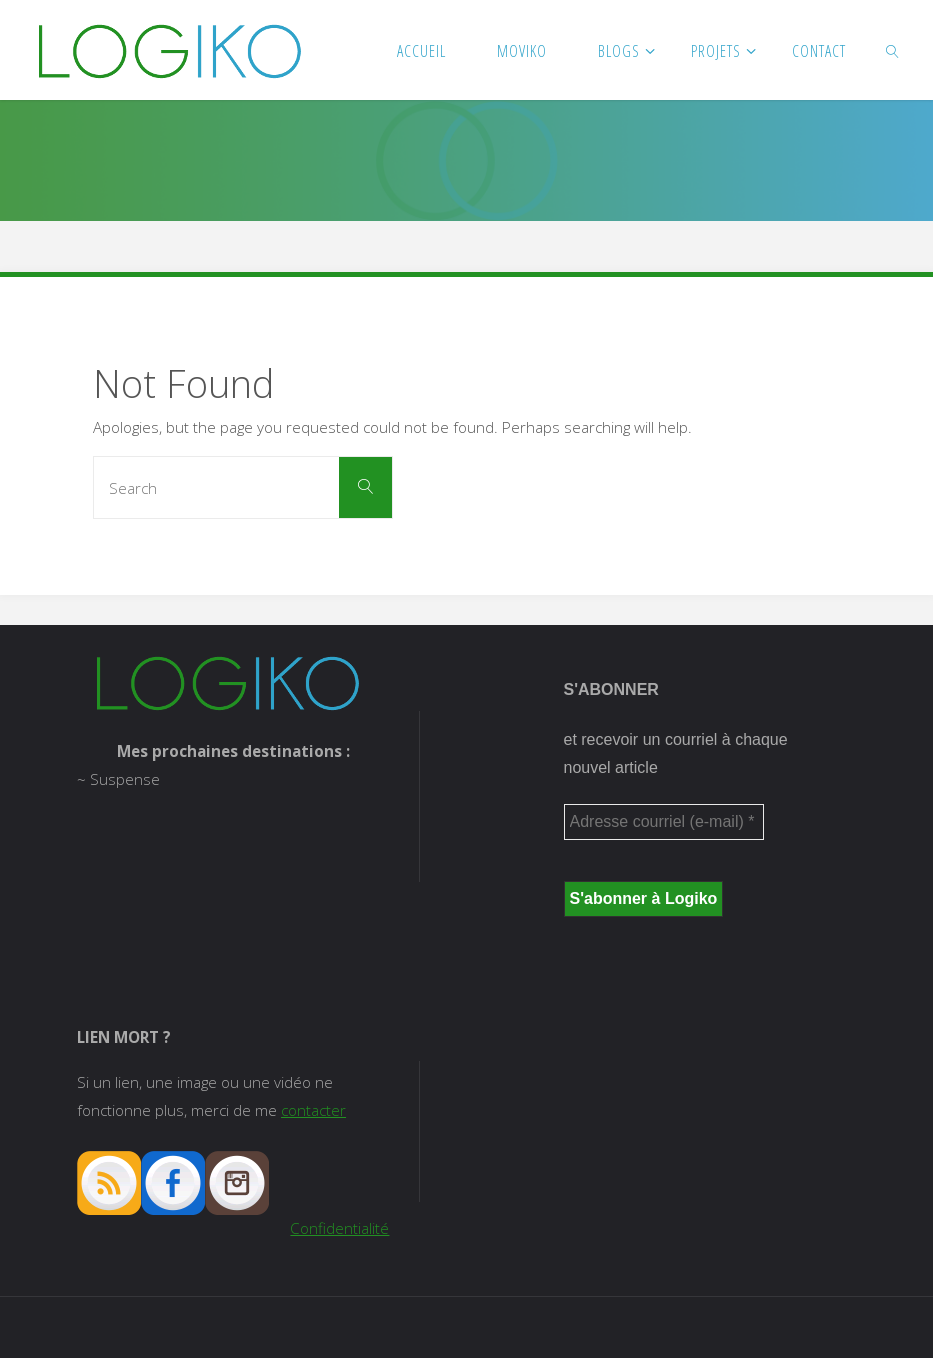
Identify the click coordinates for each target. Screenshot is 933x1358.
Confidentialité (339, 1228)
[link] (893, 50)
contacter (313, 1110)
